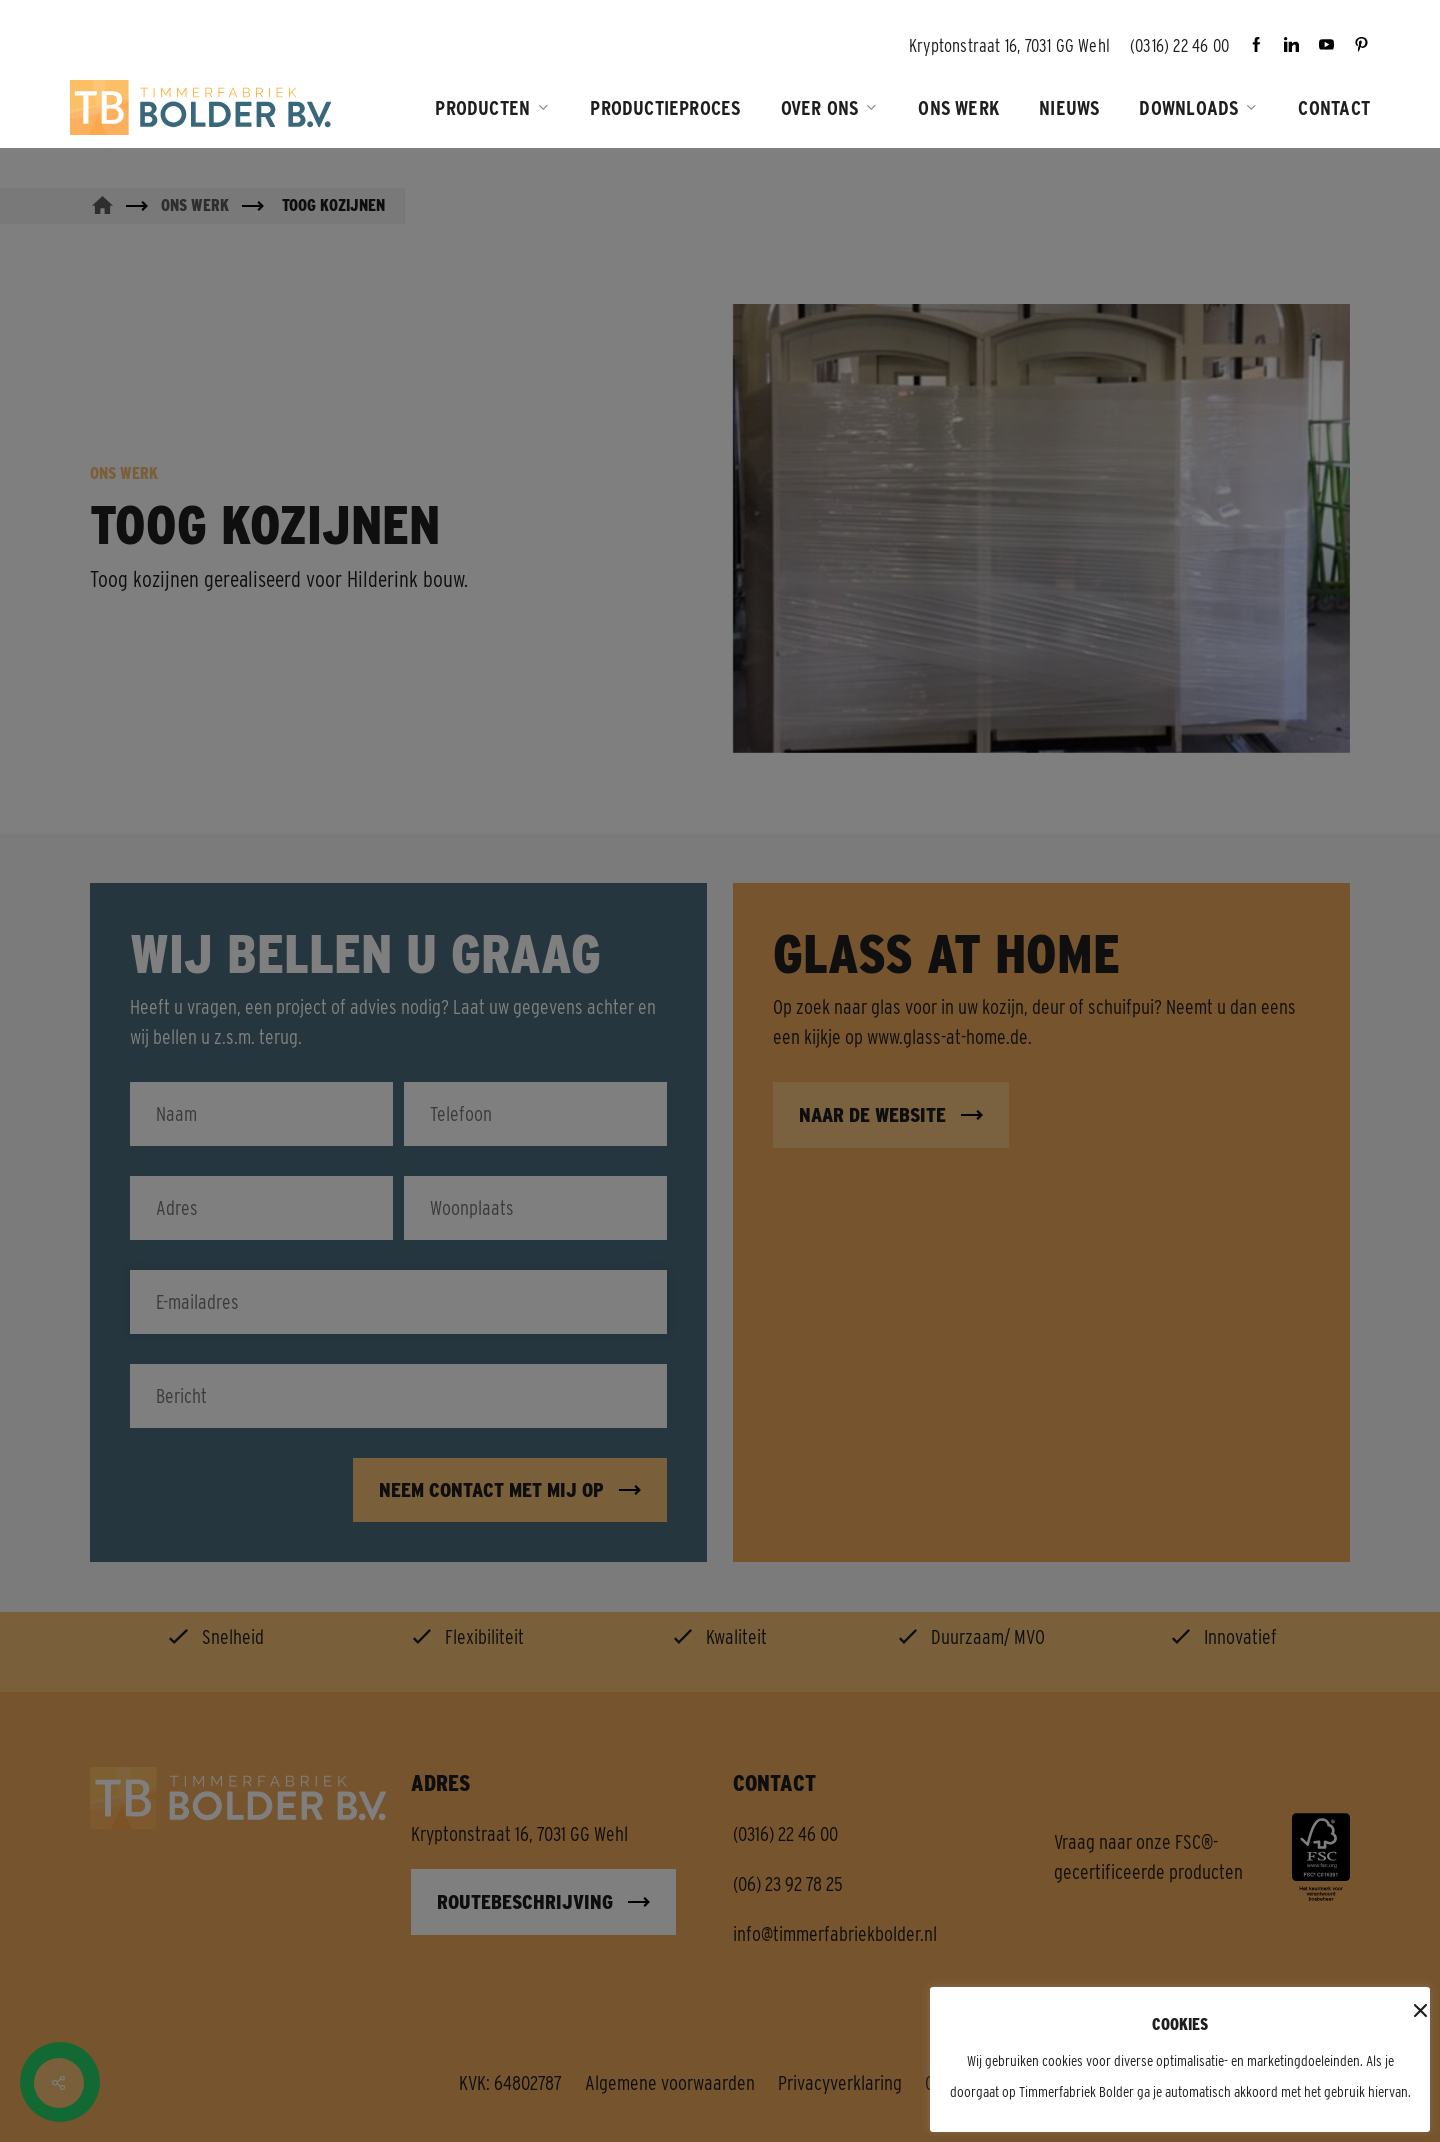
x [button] (1417, 2012)
